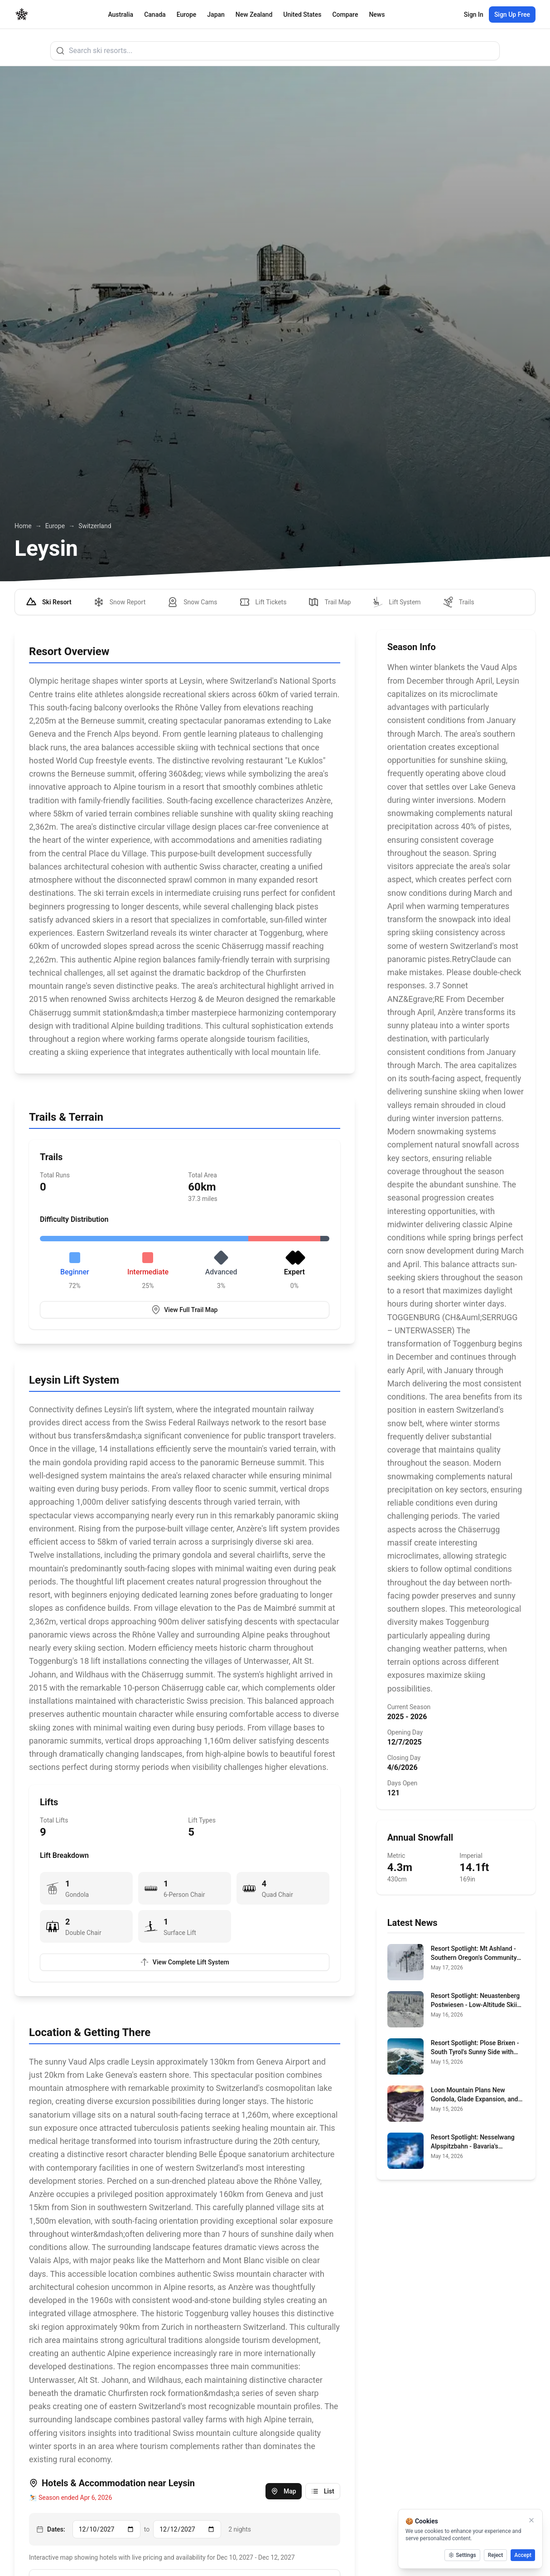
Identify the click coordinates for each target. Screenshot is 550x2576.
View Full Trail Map (184, 1309)
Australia (120, 14)
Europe (187, 14)
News (377, 14)
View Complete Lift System (184, 1962)
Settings (462, 2555)
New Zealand (254, 14)
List (322, 2491)
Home (23, 526)
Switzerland (94, 526)
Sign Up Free (512, 14)
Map (283, 2491)
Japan (216, 14)
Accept (522, 2555)
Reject (495, 2555)
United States (302, 14)
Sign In (473, 14)
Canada (154, 14)
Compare (345, 14)
